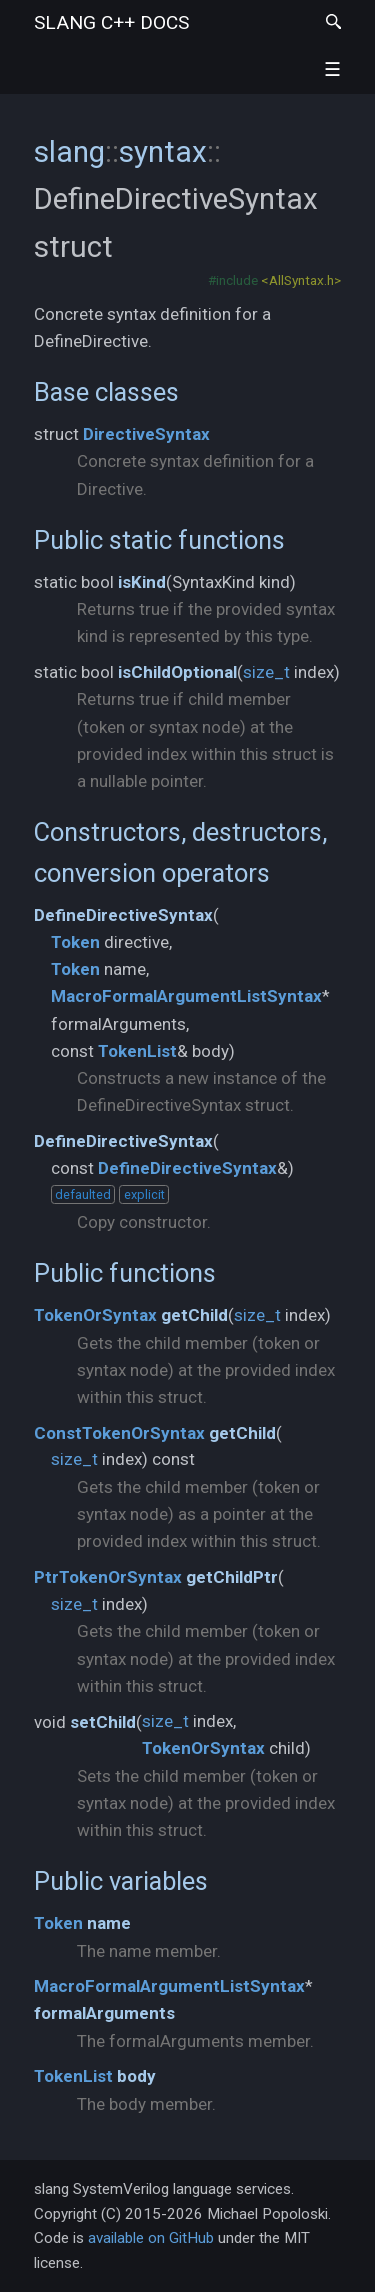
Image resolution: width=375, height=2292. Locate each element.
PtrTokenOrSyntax (108, 1577)
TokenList (137, 1051)
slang (111, 22)
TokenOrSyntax (95, 1315)
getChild (194, 1315)
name (109, 1923)
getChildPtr (232, 1577)
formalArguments (104, 2013)
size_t (266, 672)
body (136, 2076)
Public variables (121, 1881)
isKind (142, 582)
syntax (163, 151)
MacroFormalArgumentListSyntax (186, 996)
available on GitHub (151, 2238)
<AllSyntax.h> (301, 280)
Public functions (125, 1273)
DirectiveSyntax (146, 434)
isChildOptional (177, 672)
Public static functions (159, 540)
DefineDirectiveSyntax (123, 915)
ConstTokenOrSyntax (119, 1433)
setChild (103, 1722)
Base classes (106, 392)
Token (75, 942)
